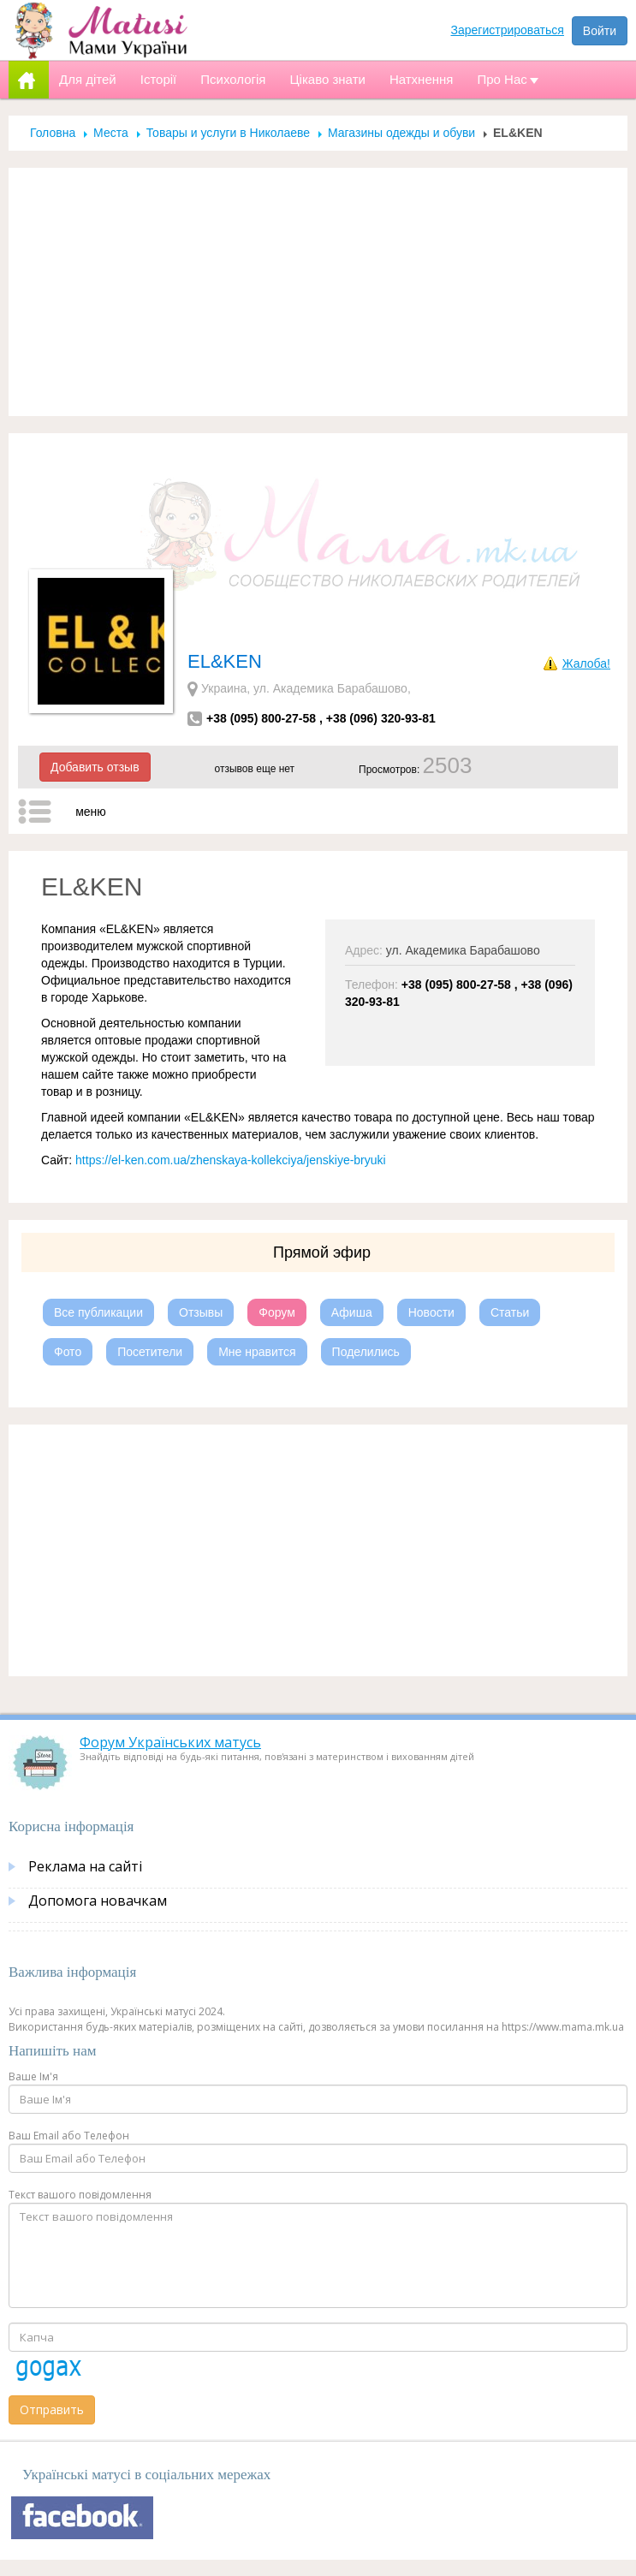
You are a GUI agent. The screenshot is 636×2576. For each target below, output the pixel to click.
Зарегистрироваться (507, 30)
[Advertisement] (318, 292)
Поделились (366, 1352)
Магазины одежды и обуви (401, 133)
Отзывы (201, 1312)
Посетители (149, 1352)
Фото (67, 1352)
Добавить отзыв (95, 767)
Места (110, 133)
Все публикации (98, 1312)
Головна (52, 133)
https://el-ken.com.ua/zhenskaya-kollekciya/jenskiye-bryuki (230, 1160)
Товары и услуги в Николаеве (228, 133)
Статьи (509, 1312)
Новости (431, 1312)
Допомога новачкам (97, 1900)
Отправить (52, 2409)
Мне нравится (256, 1352)
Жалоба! (586, 663)
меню (90, 811)
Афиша (351, 1312)
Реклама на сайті (85, 1866)
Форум (277, 1312)
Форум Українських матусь (170, 1742)
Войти (599, 31)
